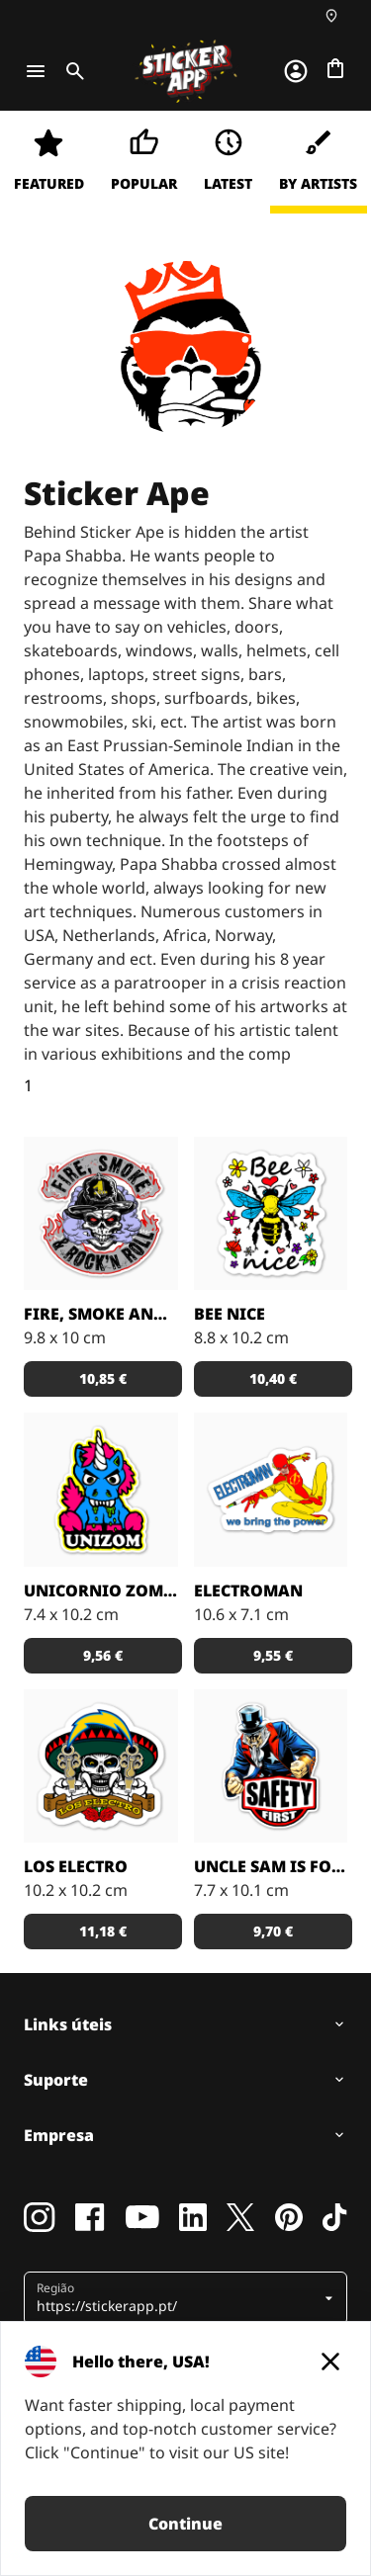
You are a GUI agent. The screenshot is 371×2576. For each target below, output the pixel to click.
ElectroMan (248, 1590)
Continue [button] (185, 2523)
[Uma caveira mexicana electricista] (101, 1766)
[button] (178, 2298)
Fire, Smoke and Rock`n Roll (101, 1314)
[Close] (330, 2361)
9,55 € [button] (273, 1655)
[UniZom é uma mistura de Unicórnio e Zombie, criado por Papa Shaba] (101, 1490)
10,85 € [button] (103, 1378)
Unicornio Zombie (101, 1590)
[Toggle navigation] (35, 71)
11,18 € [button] (103, 1931)
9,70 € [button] (273, 1931)
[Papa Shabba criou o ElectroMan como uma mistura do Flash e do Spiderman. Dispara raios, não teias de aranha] (271, 1490)
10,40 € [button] (273, 1378)
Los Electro (76, 1866)
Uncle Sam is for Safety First (271, 1866)
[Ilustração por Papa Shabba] (271, 1766)
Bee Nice (229, 1314)
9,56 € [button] (103, 1655)
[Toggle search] (71, 71)
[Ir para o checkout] (335, 68)
